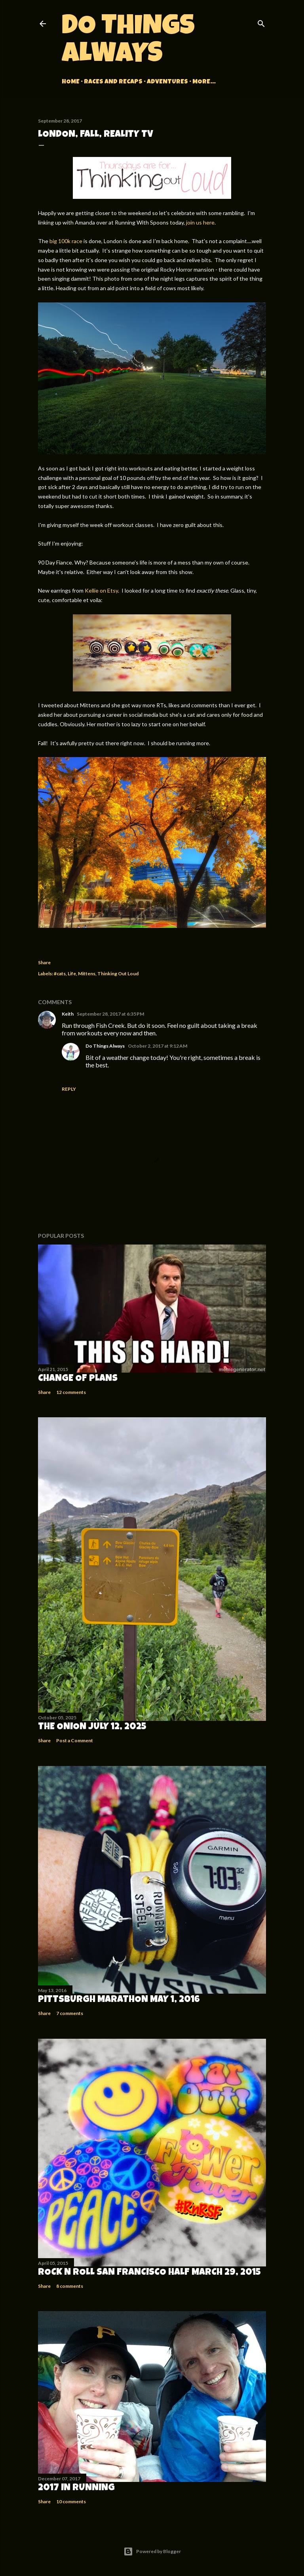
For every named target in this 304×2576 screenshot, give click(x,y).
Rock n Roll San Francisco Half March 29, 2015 (149, 2273)
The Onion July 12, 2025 (92, 1727)
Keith (68, 1014)
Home (71, 82)
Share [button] (44, 962)
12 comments (71, 1392)
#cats (60, 973)
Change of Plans (78, 1379)
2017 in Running (76, 2488)
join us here (200, 222)
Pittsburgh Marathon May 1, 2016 (119, 2000)
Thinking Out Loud (118, 973)
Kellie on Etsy (101, 590)
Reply (69, 1089)
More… (204, 82)
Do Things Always (128, 42)
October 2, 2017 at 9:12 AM (157, 1046)
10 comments (71, 2501)
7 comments (69, 2013)
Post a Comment (74, 1740)
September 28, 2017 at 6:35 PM (110, 1014)
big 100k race (65, 241)
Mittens (86, 973)
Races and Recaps (113, 82)
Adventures (167, 82)
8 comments (69, 2286)
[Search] (261, 22)
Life (72, 973)
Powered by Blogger (152, 2551)
